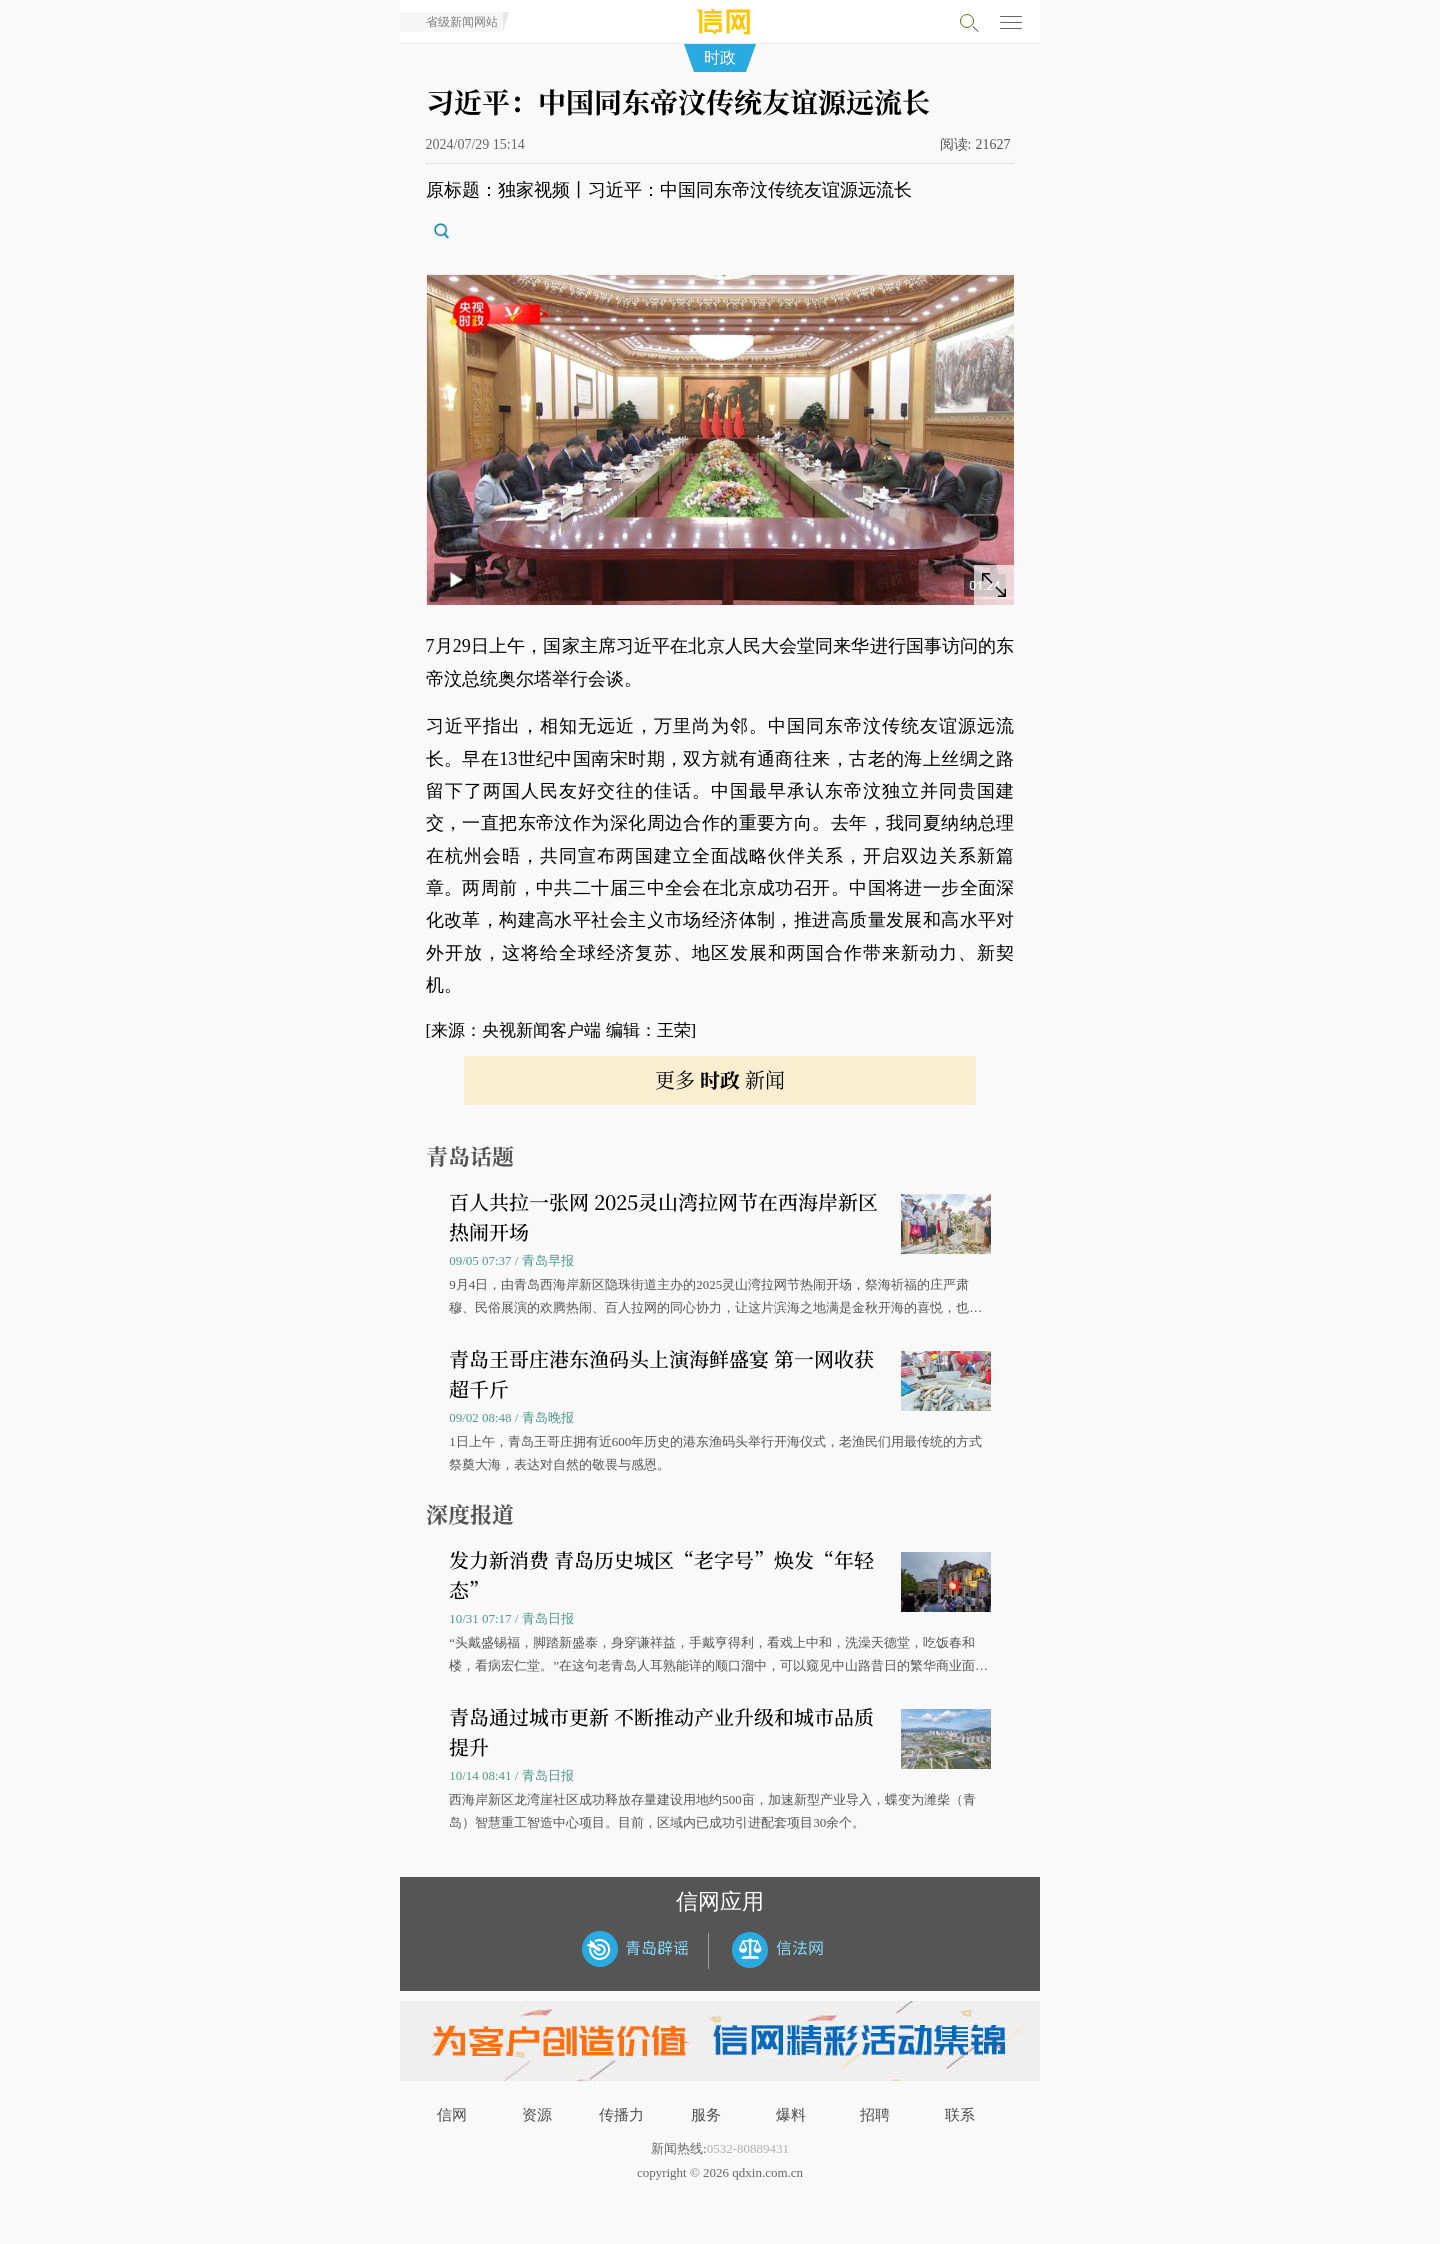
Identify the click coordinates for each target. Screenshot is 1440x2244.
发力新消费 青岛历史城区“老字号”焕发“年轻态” (661, 1574)
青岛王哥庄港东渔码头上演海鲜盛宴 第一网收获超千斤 (661, 1373)
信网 (452, 2115)
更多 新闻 (720, 1079)
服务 (706, 2115)
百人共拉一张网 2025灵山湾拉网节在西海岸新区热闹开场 (663, 1216)
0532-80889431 (748, 2148)
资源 (537, 2115)
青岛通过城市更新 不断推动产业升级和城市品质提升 (661, 1731)
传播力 (621, 2115)
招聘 (875, 2115)
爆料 (791, 2115)
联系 (960, 2115)
